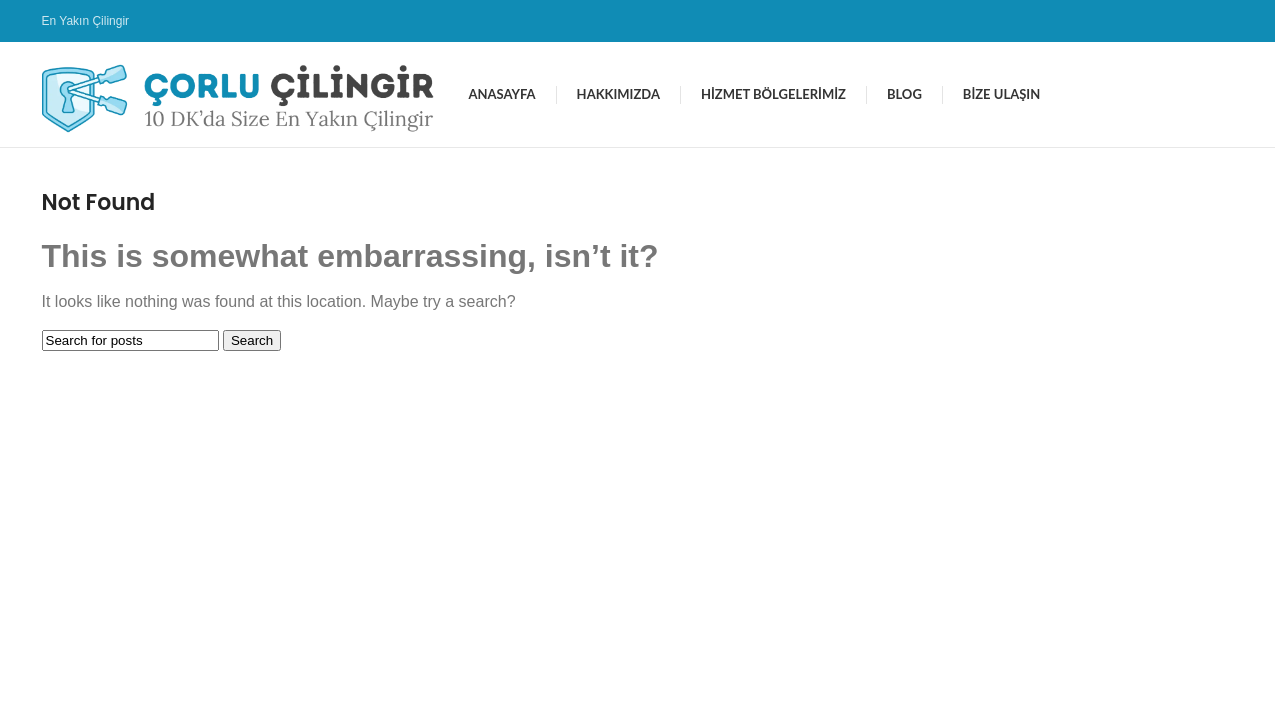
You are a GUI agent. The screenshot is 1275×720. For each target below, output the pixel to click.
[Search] (130, 340)
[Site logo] (245, 93)
